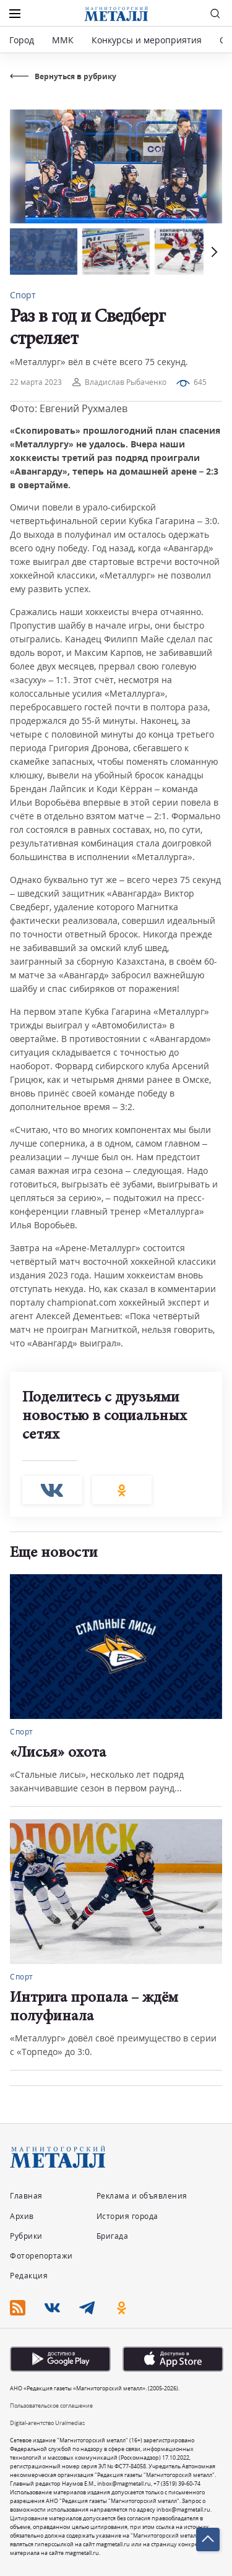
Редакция (29, 2275)
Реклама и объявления (142, 2195)
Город (21, 40)
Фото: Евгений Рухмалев (68, 408)
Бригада (113, 2236)
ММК (63, 40)
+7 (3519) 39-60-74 (176, 2483)
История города (127, 2216)
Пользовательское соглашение (51, 2406)
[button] (213, 251)
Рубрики (26, 2236)
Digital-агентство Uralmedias (47, 2423)
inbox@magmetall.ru (124, 2483)
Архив (22, 2216)
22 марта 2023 (36, 382)
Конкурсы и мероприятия (148, 40)
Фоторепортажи (41, 2256)
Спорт (23, 295)
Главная (26, 2195)
